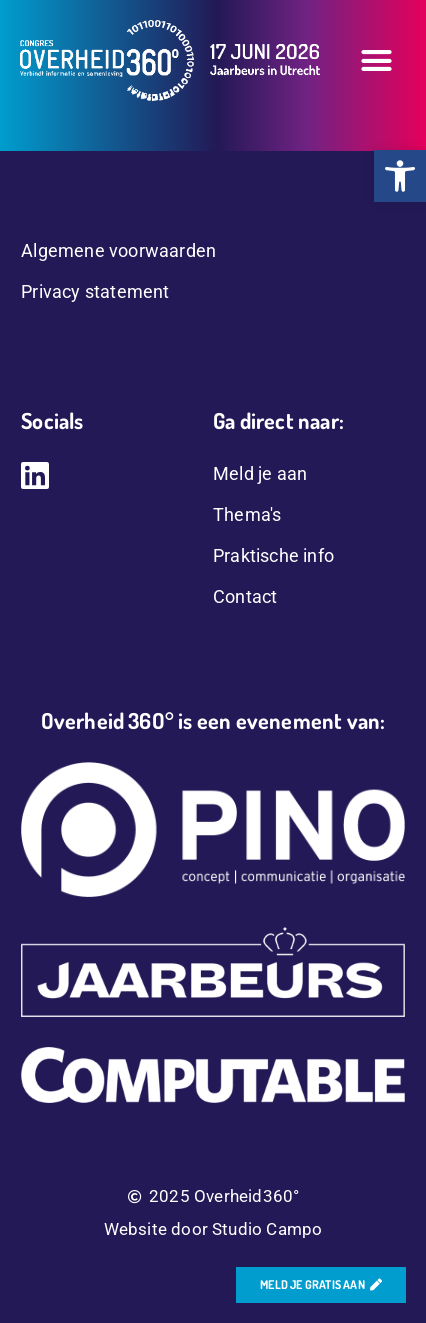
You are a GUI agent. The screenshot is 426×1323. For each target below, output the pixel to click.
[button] (377, 61)
